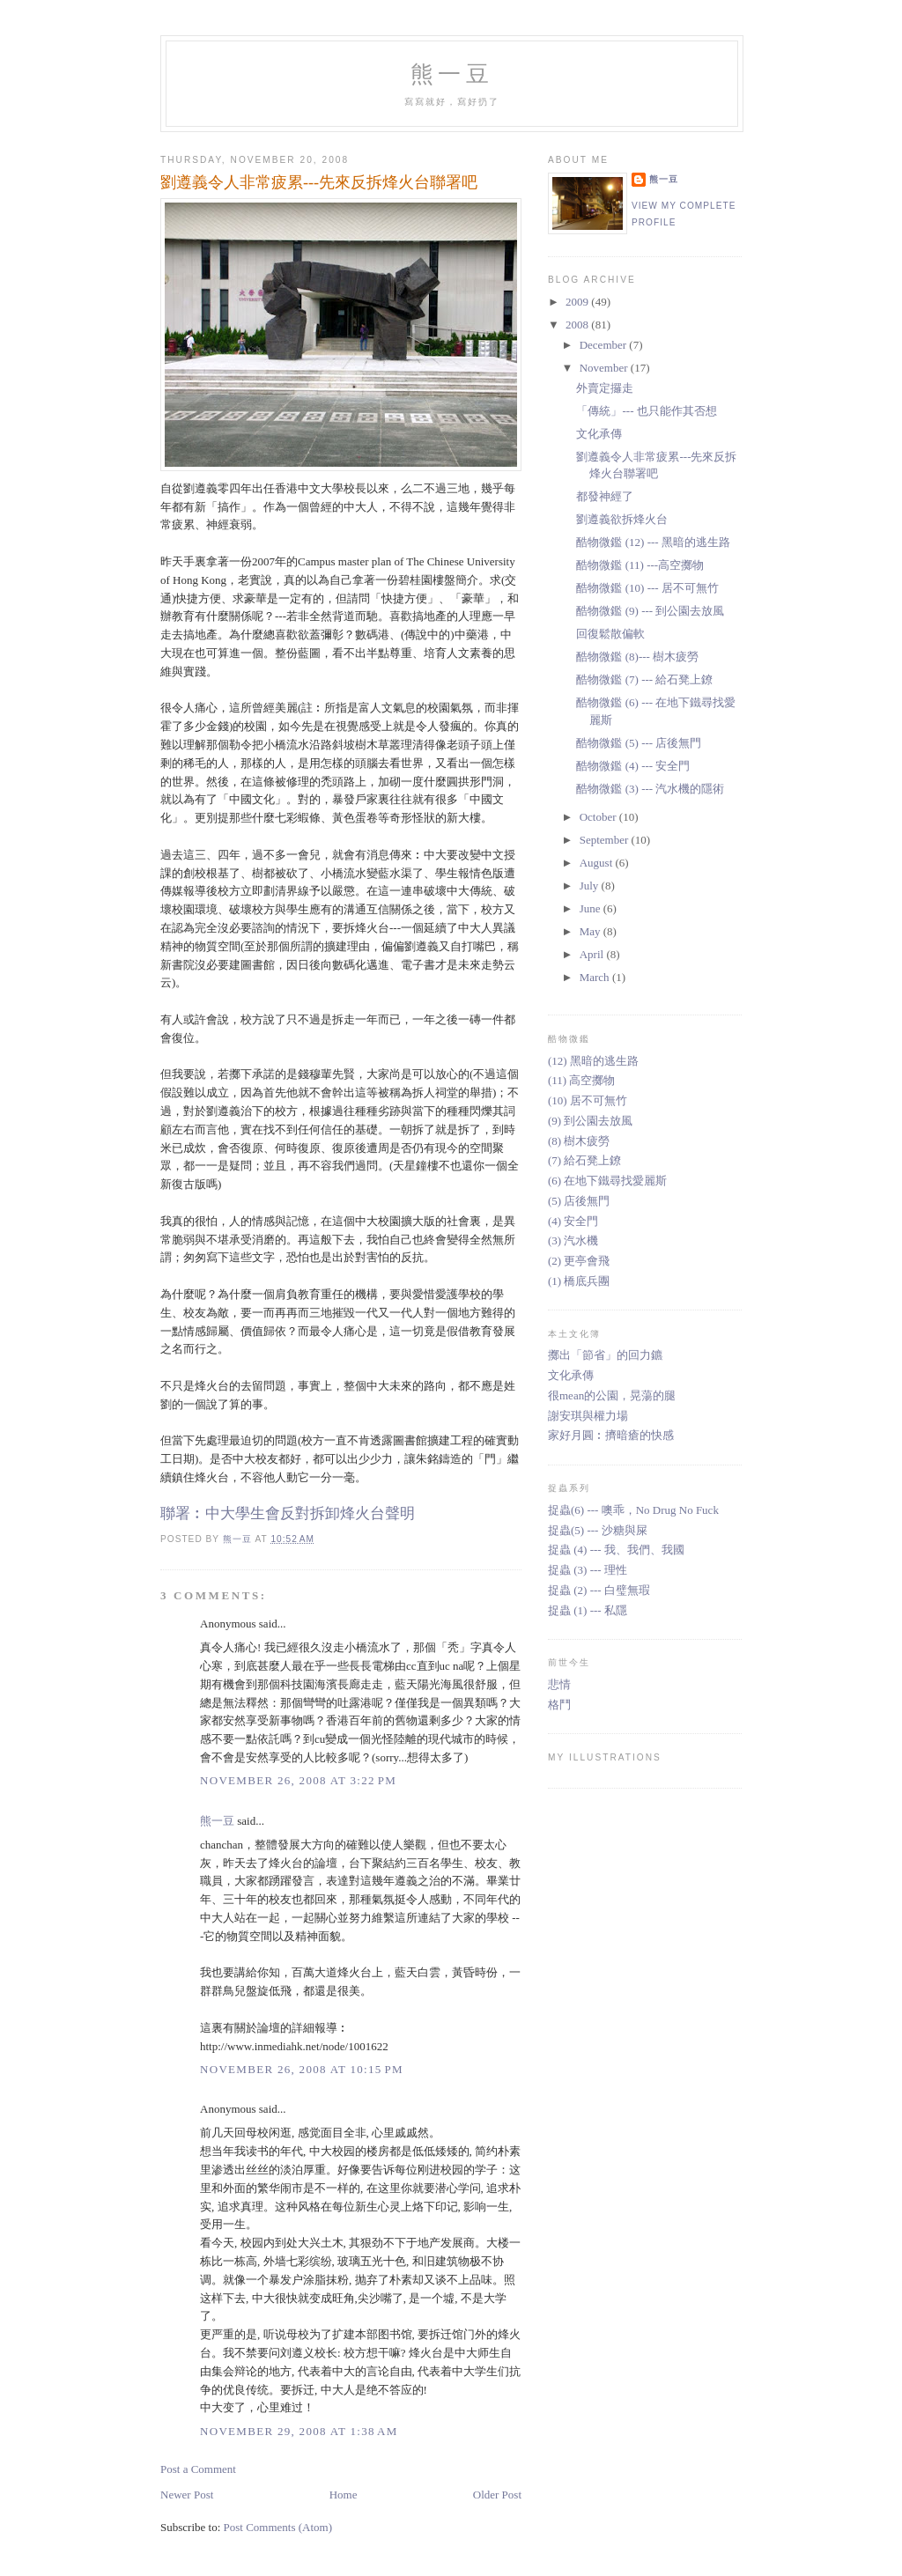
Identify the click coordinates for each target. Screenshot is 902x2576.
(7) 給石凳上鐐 (584, 1160)
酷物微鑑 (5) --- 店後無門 (638, 742)
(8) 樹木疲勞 (579, 1141)
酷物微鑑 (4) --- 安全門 (633, 765)
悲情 (559, 1684)
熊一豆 (451, 74)
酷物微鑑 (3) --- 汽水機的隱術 (650, 788)
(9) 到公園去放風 (590, 1120)
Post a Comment (198, 2469)
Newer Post (186, 2494)
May (591, 931)
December (605, 344)
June (591, 908)
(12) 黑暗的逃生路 (593, 1060)
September (606, 839)
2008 (578, 324)
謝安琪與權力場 (588, 1415)
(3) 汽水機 (573, 1240)
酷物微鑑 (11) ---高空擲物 (640, 565)
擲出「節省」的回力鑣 (605, 1355)
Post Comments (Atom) (278, 2527)
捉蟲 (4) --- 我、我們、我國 (616, 1549)
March (596, 977)
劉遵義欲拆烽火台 (622, 519)
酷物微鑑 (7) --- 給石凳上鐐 (644, 679)
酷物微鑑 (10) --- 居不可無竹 (647, 587)
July (591, 885)
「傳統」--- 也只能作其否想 (646, 410)
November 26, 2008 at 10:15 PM (301, 2069)
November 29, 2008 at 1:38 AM (299, 2431)
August (598, 862)
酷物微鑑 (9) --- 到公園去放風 (650, 610)
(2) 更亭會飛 (579, 1260)
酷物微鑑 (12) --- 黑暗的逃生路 (652, 542)
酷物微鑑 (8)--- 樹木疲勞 (637, 656)
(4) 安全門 (573, 1221)
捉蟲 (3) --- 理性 (587, 1569)
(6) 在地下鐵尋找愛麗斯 (607, 1180)
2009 (578, 301)
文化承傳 (599, 433)
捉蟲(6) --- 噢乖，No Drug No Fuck (633, 1510)
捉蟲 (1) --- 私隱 (587, 1610)
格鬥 (559, 1704)
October (599, 816)
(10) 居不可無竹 (587, 1100)
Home (343, 2494)
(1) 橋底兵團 (579, 1281)
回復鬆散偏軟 (610, 633)
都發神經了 (604, 496)
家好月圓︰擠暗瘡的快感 (611, 1435)
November (605, 367)
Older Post (497, 2494)
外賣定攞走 (604, 388)
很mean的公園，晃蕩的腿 (612, 1395)
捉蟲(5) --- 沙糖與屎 (597, 1530)
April (593, 954)
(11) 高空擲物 (581, 1080)
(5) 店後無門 (579, 1200)
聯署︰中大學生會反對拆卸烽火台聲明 (287, 1513)
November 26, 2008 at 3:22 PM (298, 1780)
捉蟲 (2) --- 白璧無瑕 (599, 1590)
